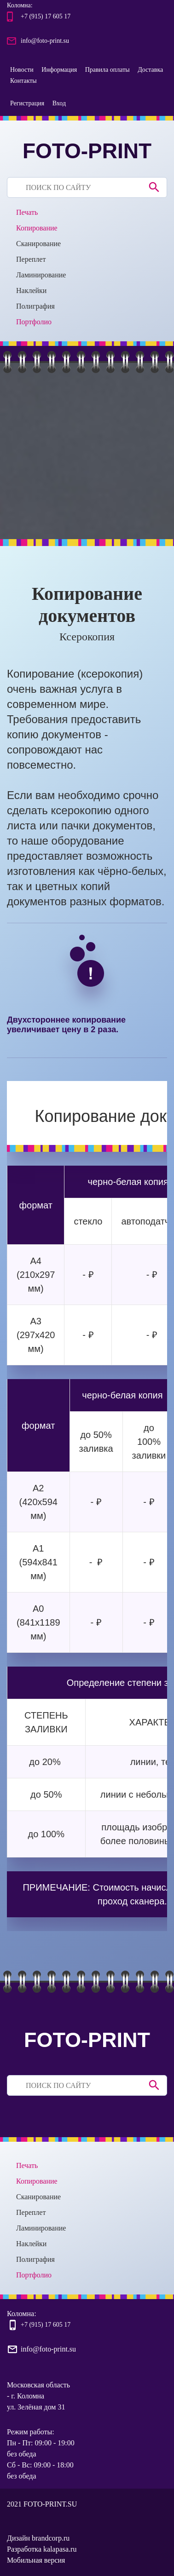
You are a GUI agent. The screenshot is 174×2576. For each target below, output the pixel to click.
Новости (22, 69)
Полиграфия (35, 306)
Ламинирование (41, 275)
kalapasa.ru (59, 2549)
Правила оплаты (107, 69)
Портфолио (34, 322)
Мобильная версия (36, 2560)
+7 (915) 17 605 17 (45, 16)
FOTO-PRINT (87, 151)
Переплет (31, 259)
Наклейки (31, 290)
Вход (59, 103)
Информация (59, 69)
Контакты (23, 80)
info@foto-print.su (45, 40)
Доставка (150, 69)
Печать (27, 212)
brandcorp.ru (51, 2538)
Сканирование (38, 243)
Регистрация (27, 103)
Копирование (37, 228)
